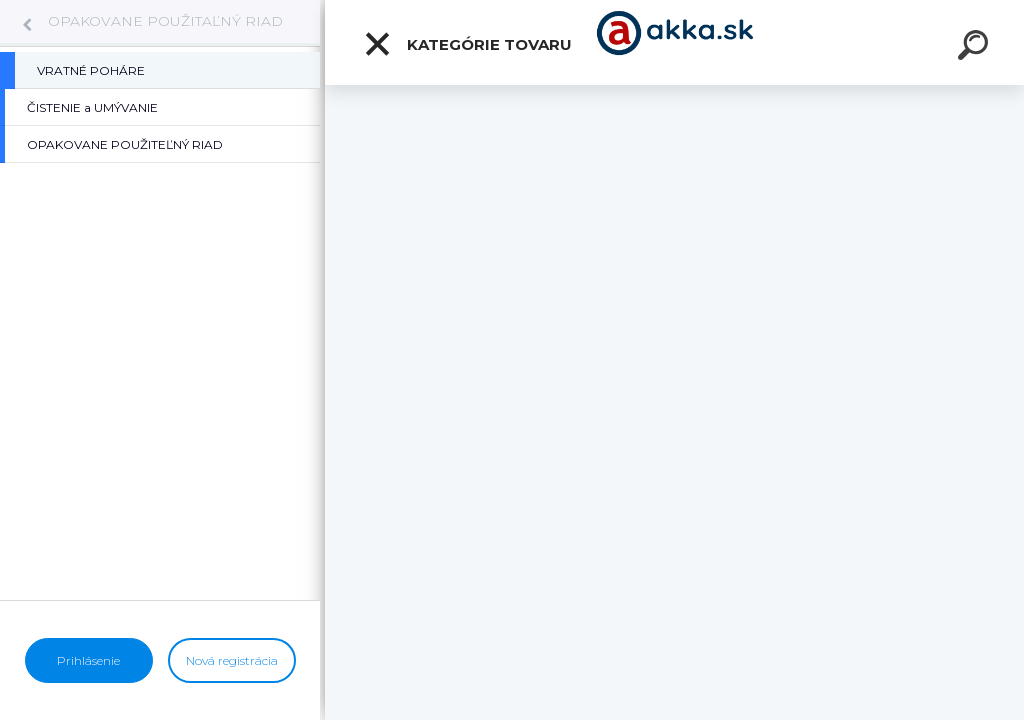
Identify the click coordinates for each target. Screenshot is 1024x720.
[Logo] (674, 42)
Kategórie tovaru (467, 44)
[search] (976, 48)
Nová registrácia (232, 660)
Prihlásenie (88, 660)
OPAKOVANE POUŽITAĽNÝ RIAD (165, 21)
